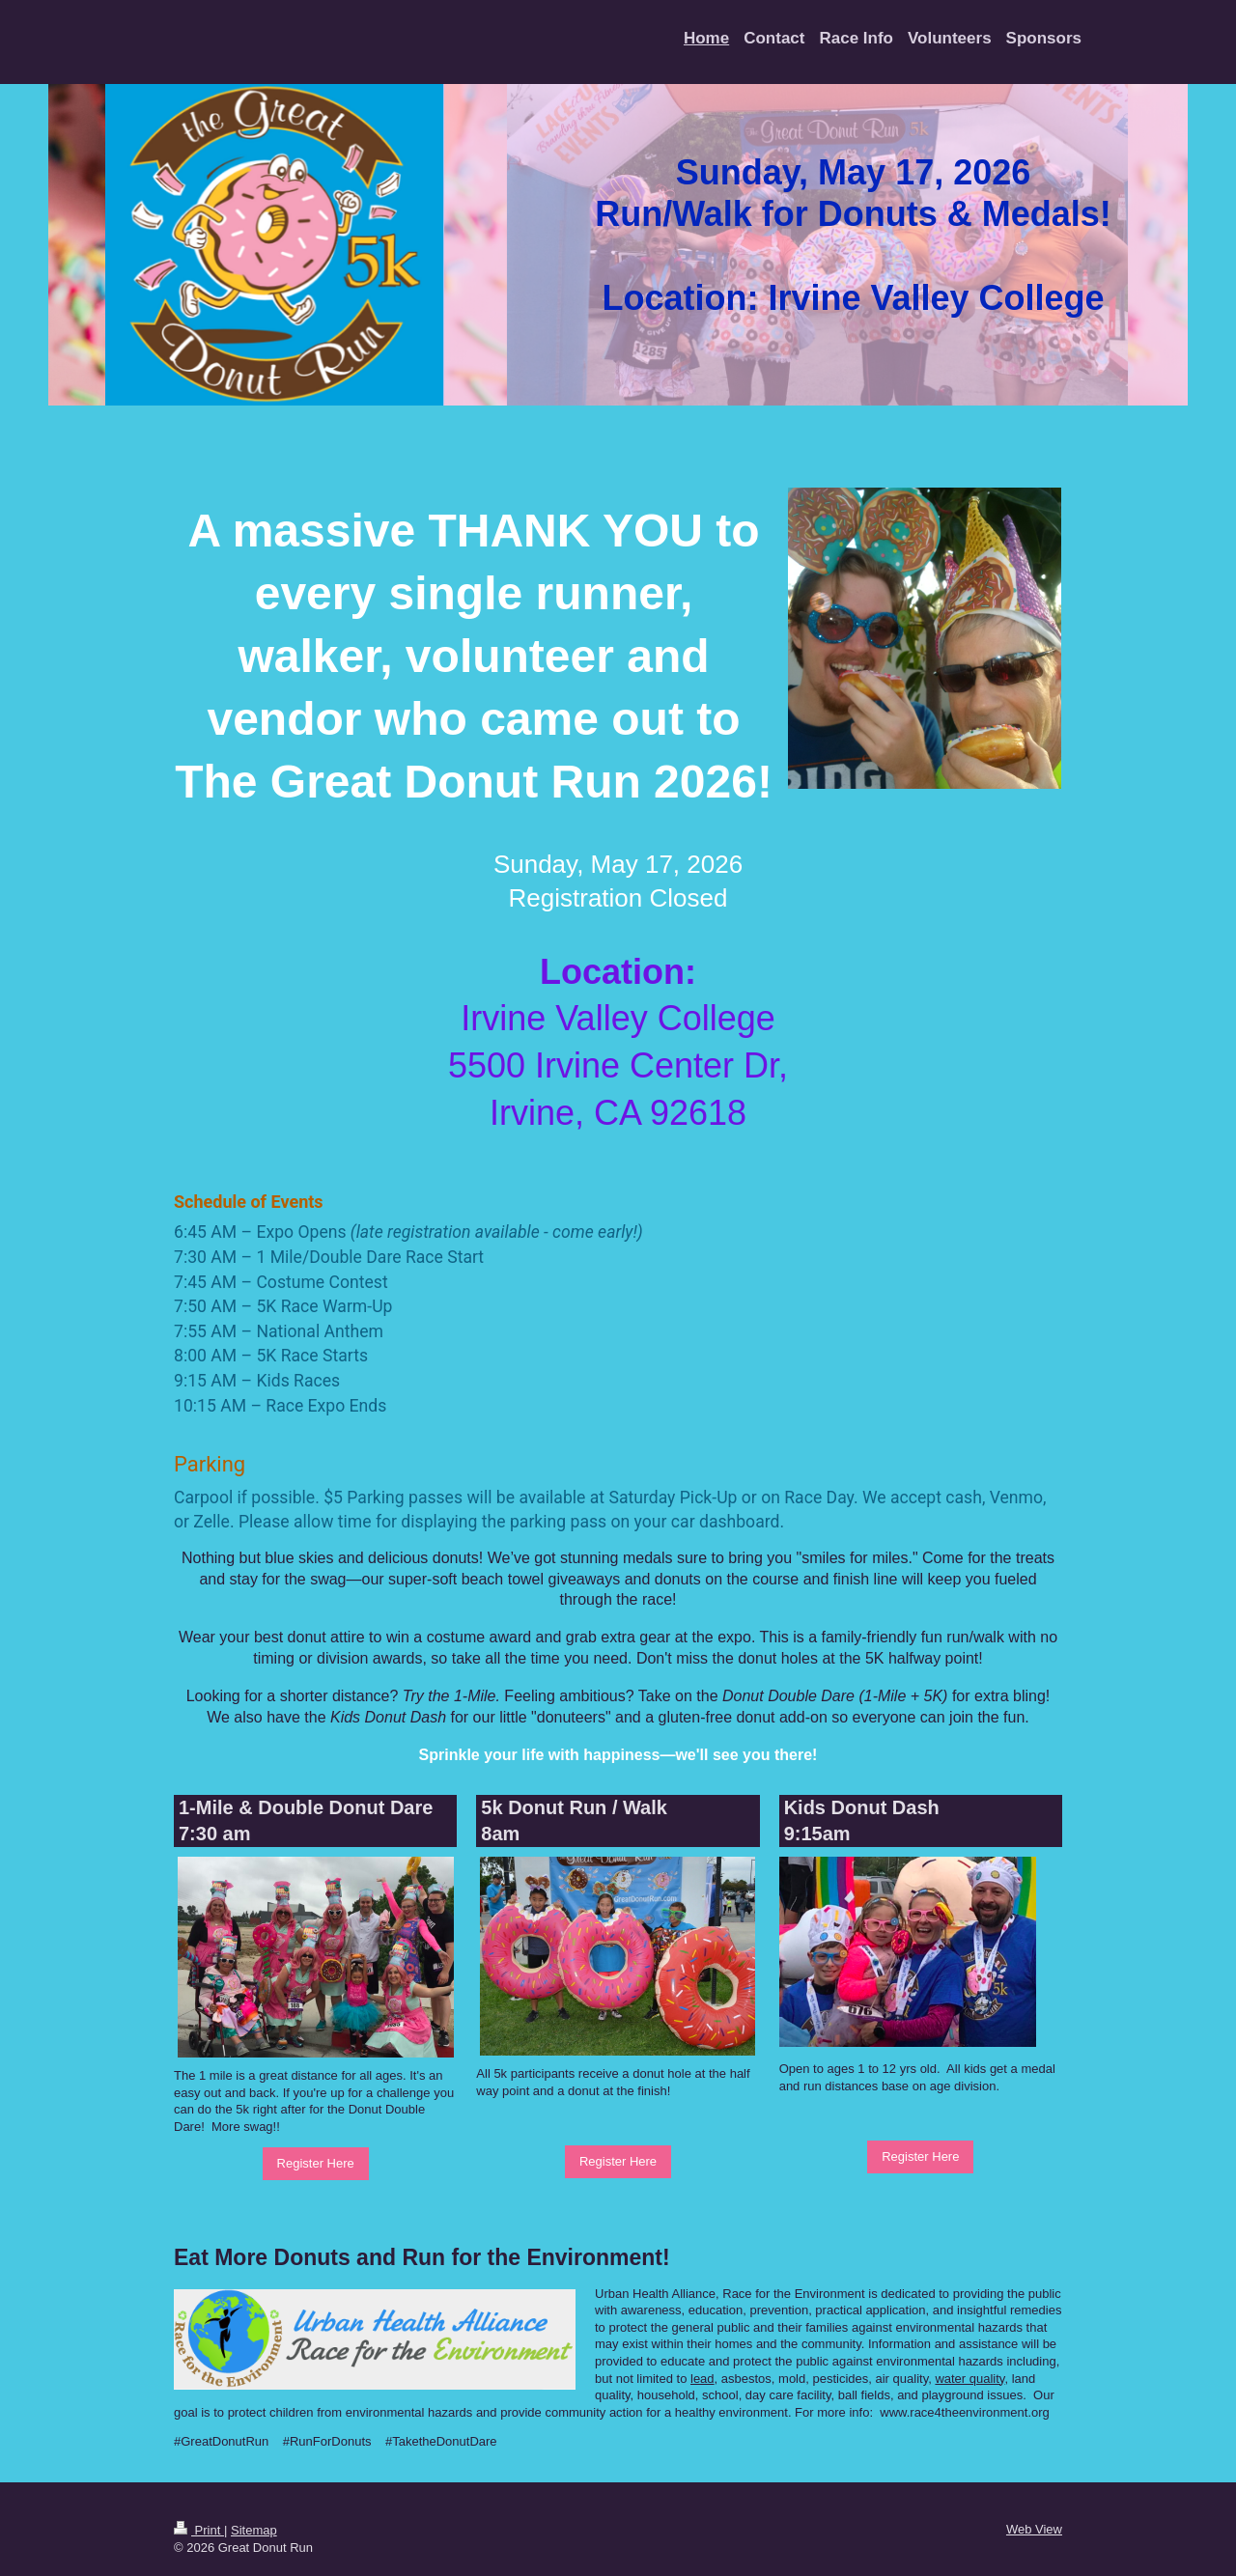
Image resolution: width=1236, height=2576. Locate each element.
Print (199, 2530)
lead (702, 2378)
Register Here (315, 2163)
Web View (1034, 2529)
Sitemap (254, 2530)
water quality (969, 2378)
